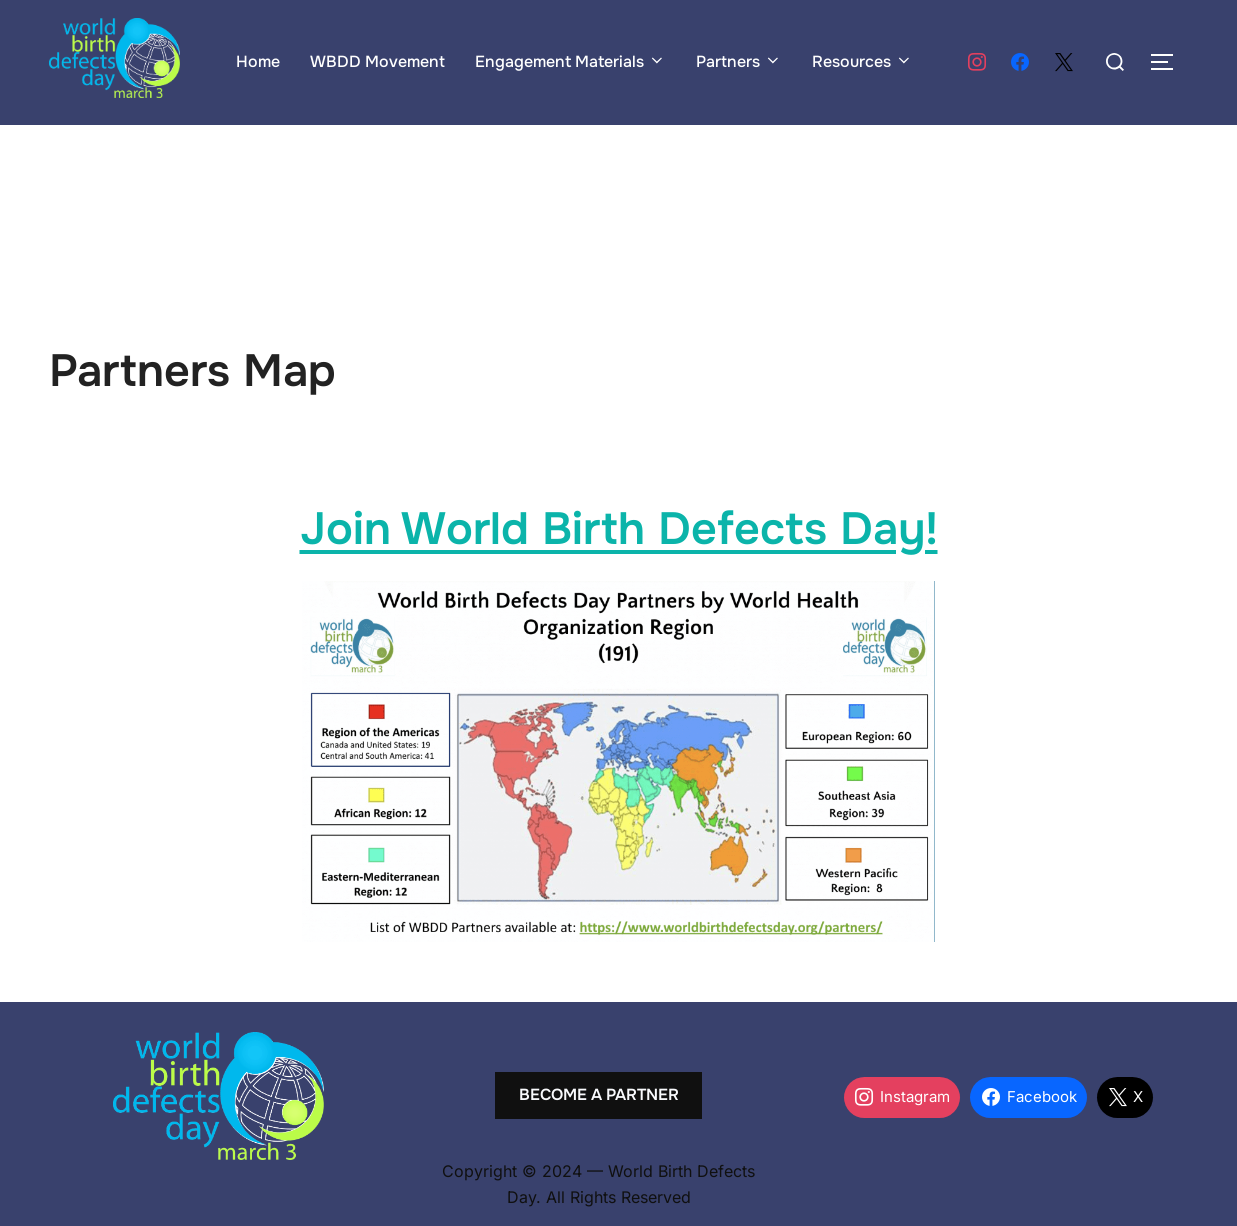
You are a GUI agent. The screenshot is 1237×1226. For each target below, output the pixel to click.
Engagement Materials (570, 61)
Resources (862, 61)
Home (258, 61)
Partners (739, 61)
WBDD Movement (377, 61)
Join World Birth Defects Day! (619, 529)
